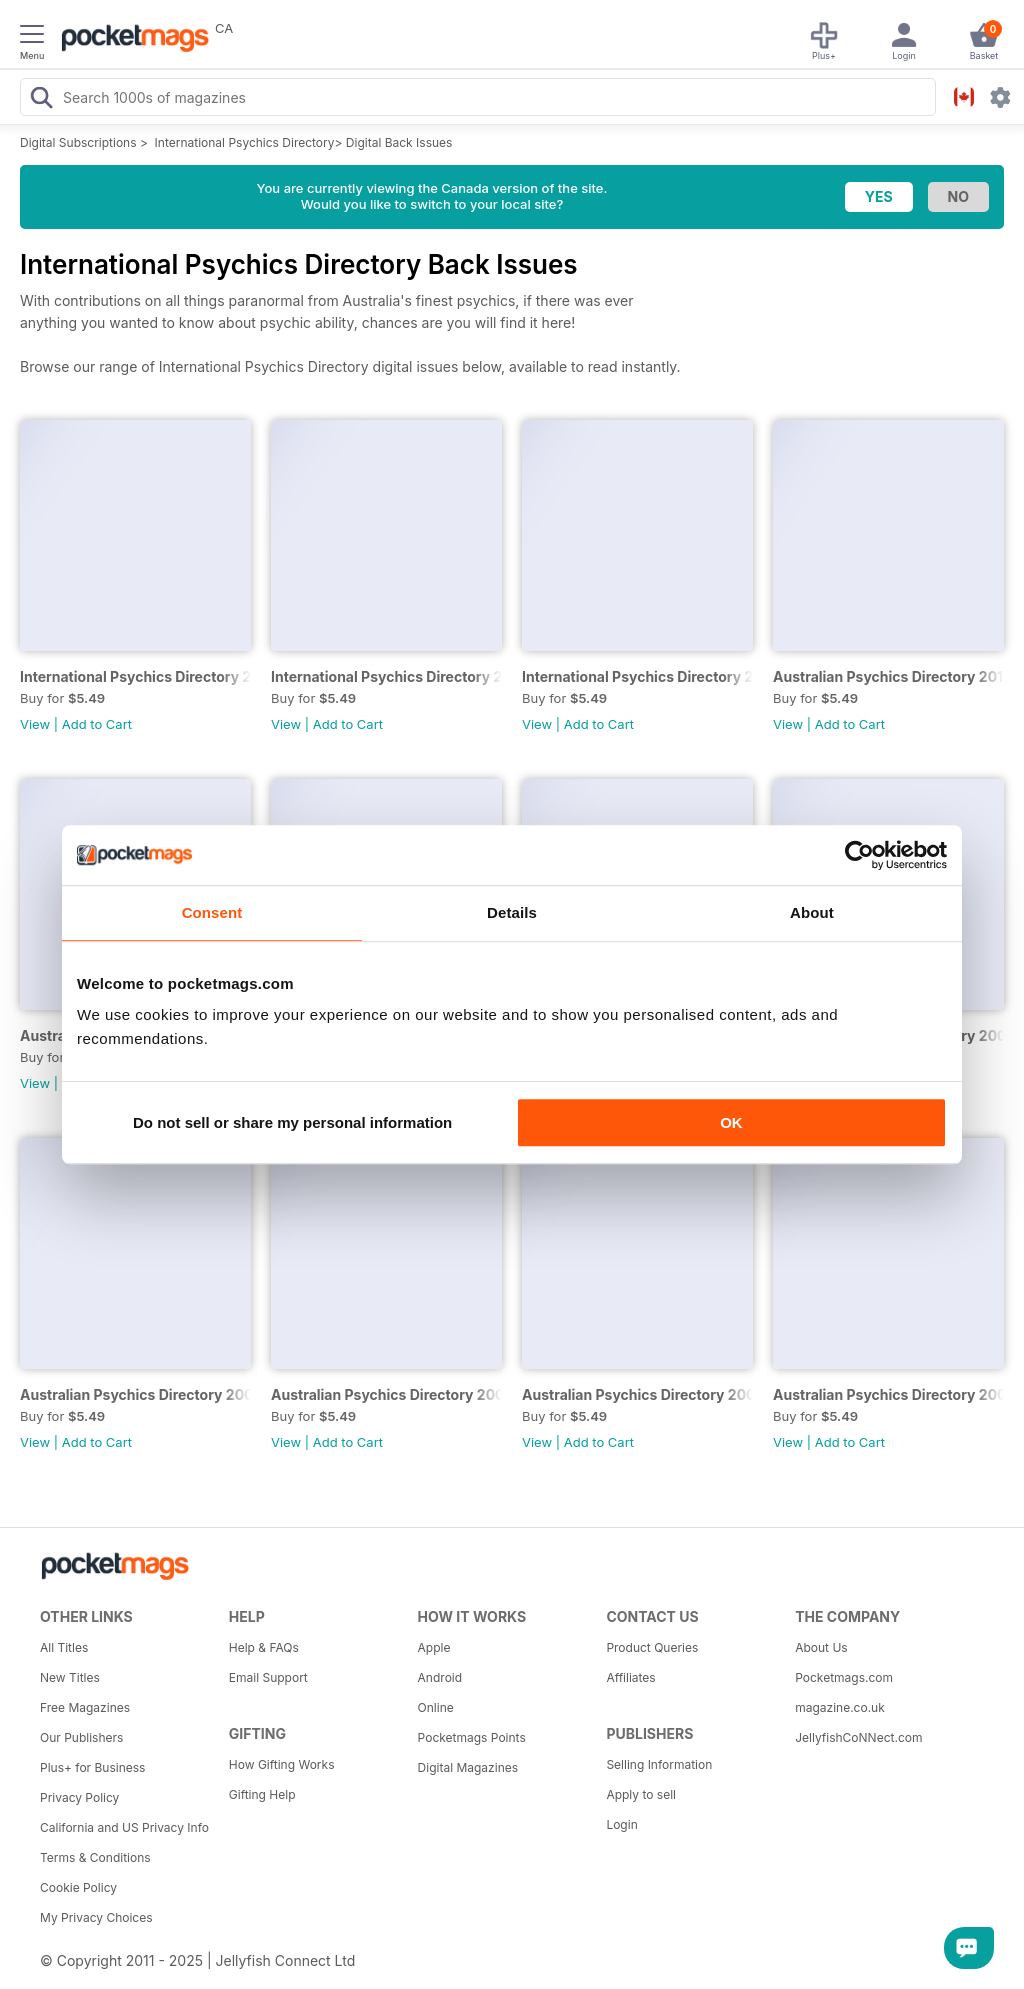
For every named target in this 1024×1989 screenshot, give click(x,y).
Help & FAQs (264, 1647)
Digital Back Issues (399, 142)
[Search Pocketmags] (41, 100)
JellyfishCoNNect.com (858, 1737)
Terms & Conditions (95, 1857)
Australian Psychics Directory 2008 (135, 1394)
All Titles (64, 1647)
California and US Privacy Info (124, 1827)
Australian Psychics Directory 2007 (386, 1394)
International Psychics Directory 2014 (637, 676)
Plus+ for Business (92, 1767)
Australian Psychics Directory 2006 (637, 1394)
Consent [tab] (212, 912)
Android (440, 1677)
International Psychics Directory (245, 142)
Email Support (268, 1677)
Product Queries (652, 1647)
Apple (434, 1647)
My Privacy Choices (96, 1917)
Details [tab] (512, 912)
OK (731, 1122)
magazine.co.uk (840, 1707)
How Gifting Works (282, 1764)
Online (436, 1707)
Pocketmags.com (844, 1677)
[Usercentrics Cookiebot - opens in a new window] (859, 855)
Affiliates (630, 1677)
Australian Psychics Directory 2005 (888, 1394)
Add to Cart (97, 724)
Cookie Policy (78, 1887)
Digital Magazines (468, 1767)
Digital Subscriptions (78, 142)
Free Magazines (85, 1707)
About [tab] (812, 912)
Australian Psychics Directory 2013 (888, 676)
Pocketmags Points (472, 1737)
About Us (821, 1647)
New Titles (70, 1677)
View (35, 724)
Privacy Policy (79, 1797)
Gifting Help (262, 1794)
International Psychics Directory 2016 (135, 676)
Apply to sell (641, 1794)
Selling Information (659, 1764)
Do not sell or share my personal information (292, 1122)
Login (621, 1824)
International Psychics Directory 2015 (386, 676)
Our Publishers (81, 1737)
